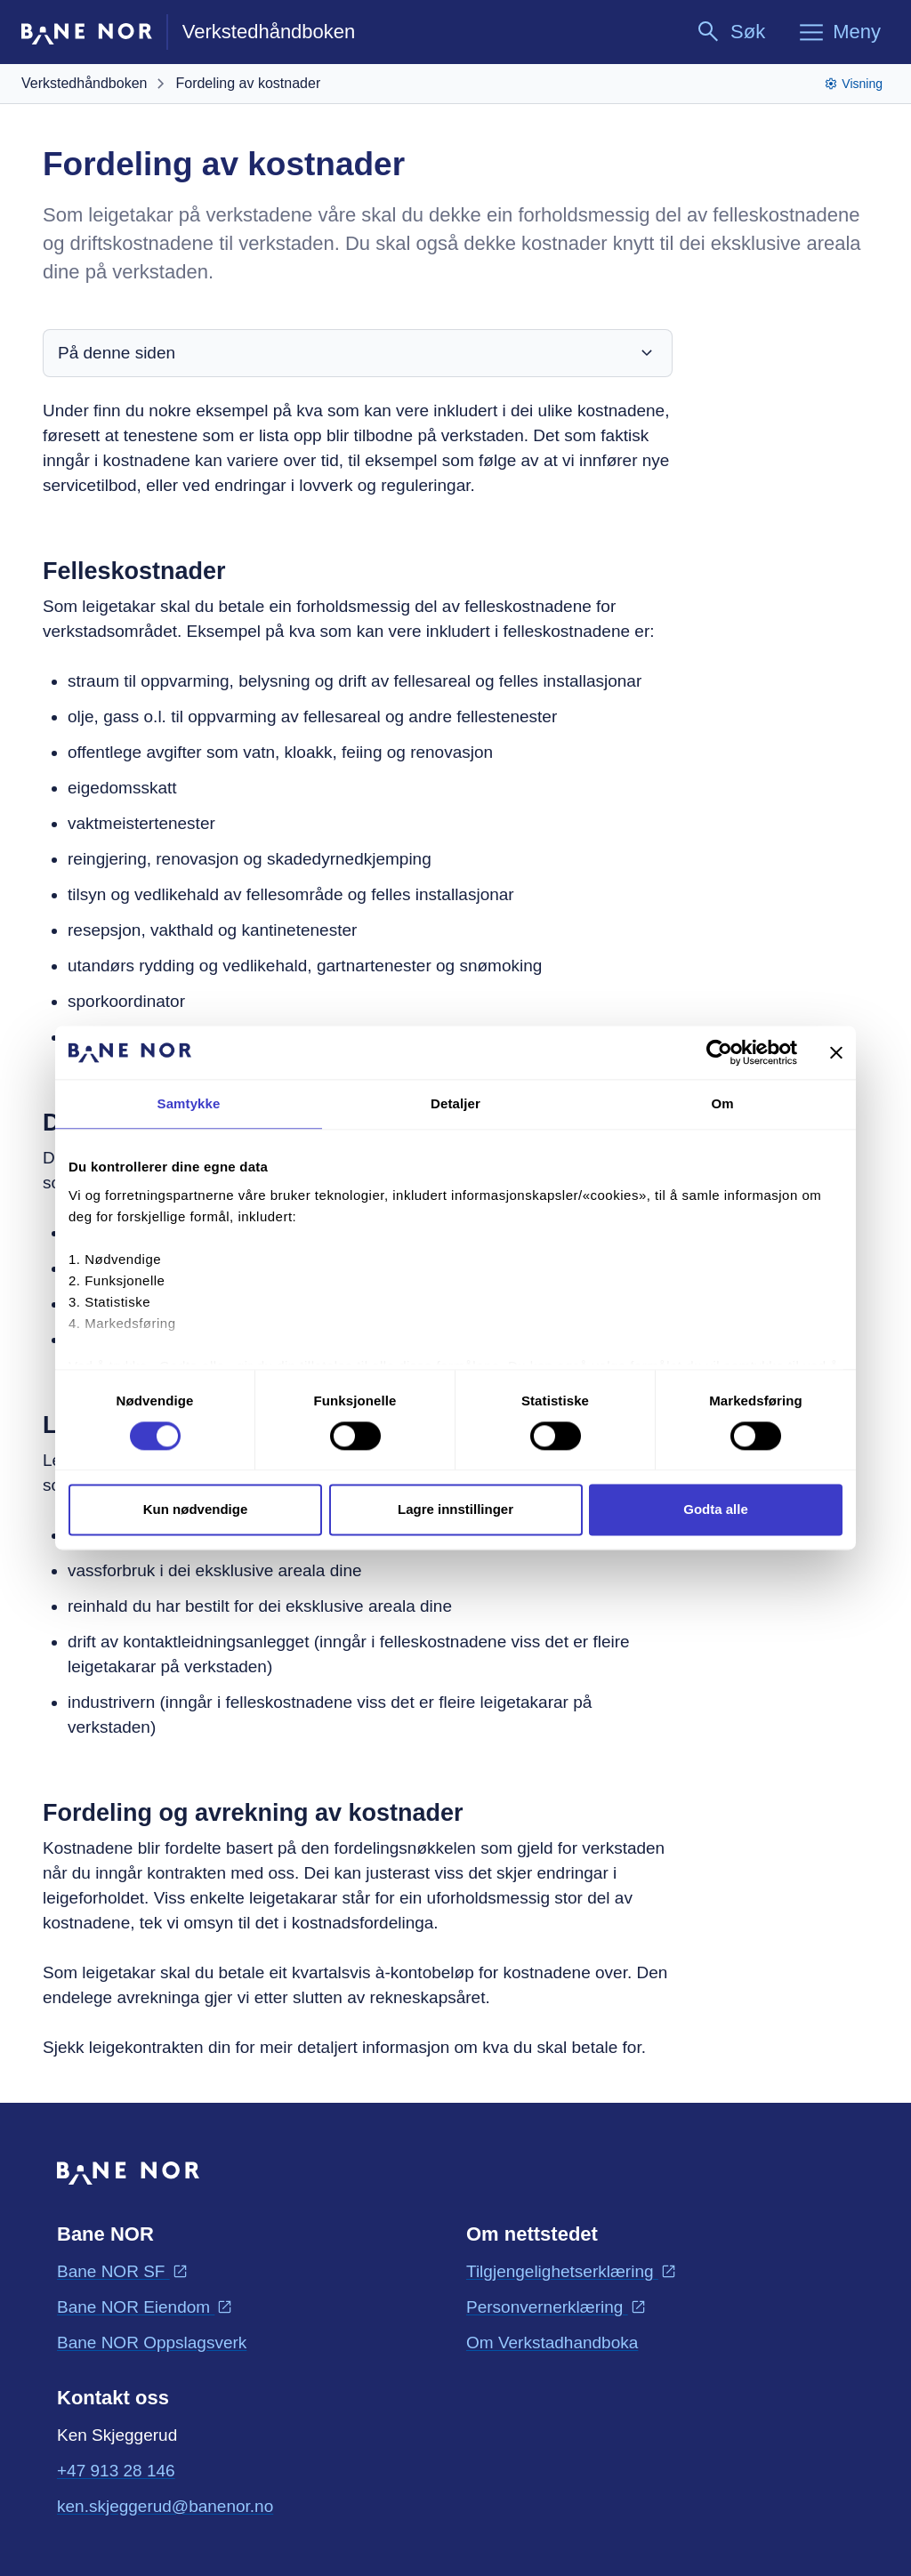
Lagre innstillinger (455, 1509)
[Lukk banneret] (836, 1052)
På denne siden (357, 353)
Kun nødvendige (195, 1509)
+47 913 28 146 (116, 2470)
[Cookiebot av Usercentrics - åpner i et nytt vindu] (719, 1052)
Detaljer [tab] (455, 1103)
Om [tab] (722, 1103)
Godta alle (715, 1509)
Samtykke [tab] (189, 1103)
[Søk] (730, 32)
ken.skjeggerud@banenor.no (165, 2505)
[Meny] (839, 32)
